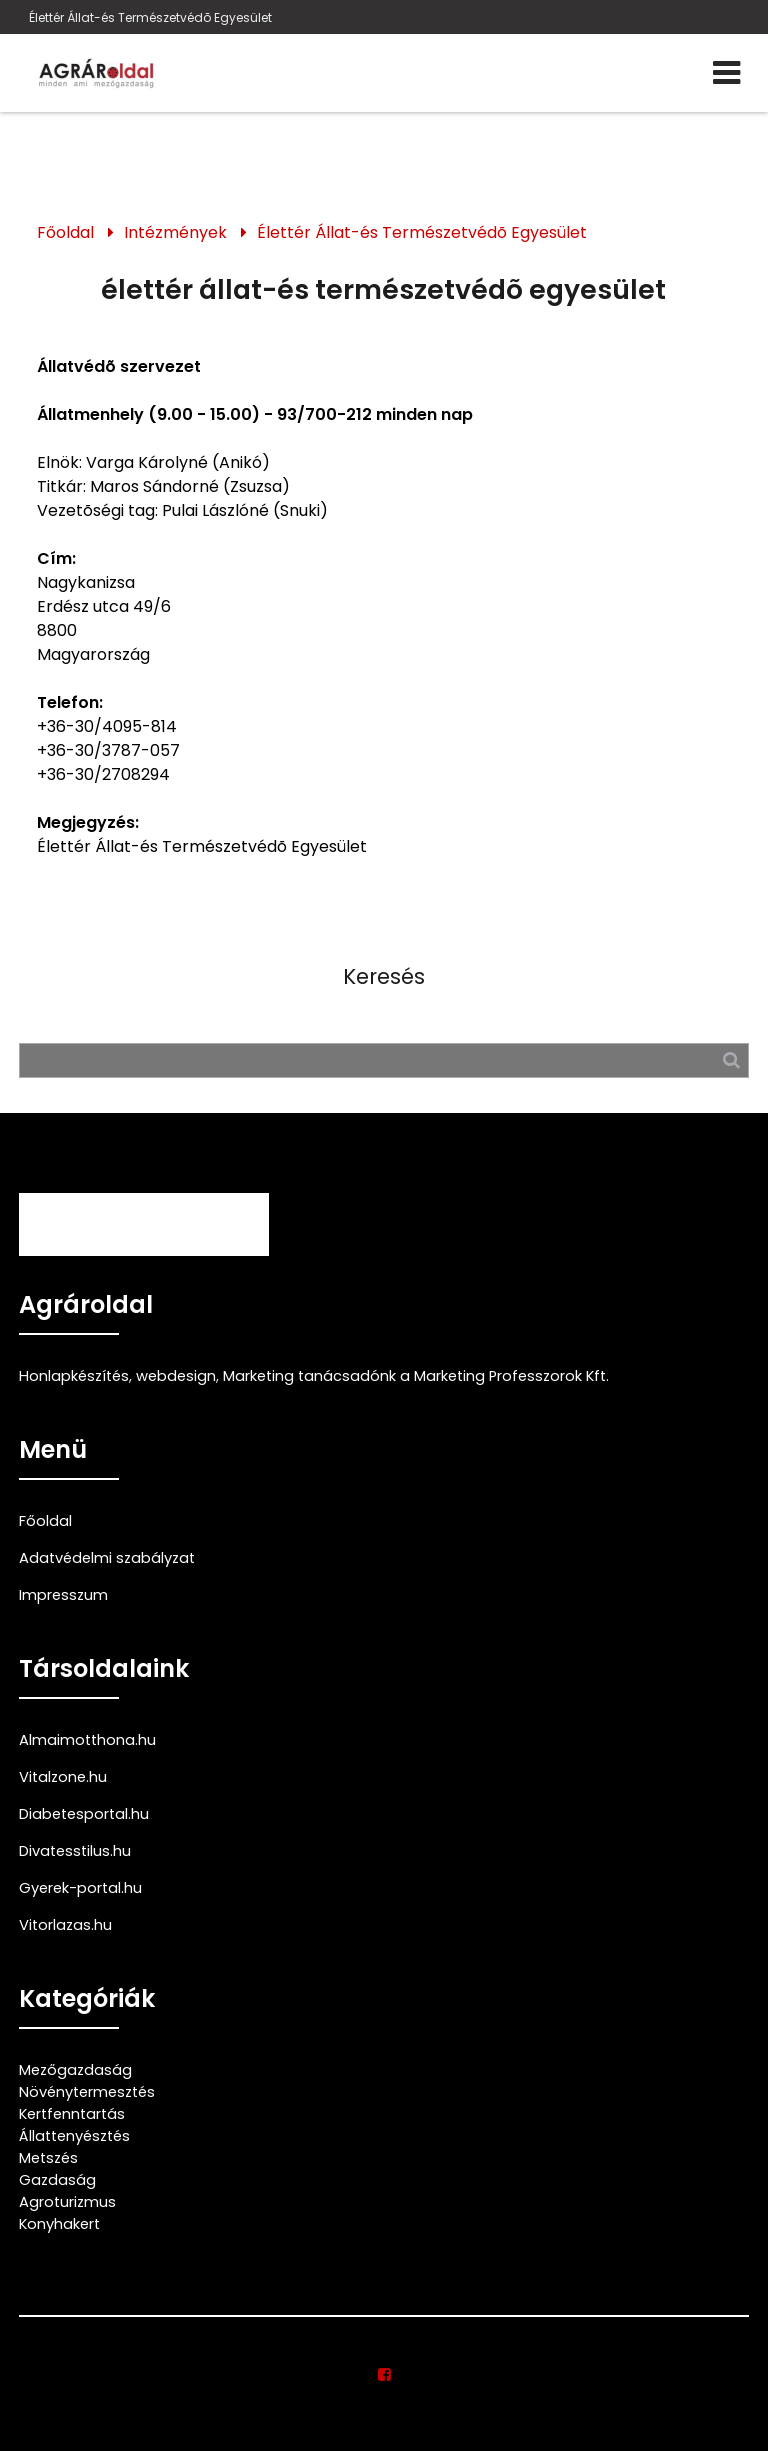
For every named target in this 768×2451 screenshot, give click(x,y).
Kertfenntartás (72, 2114)
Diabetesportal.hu (84, 1814)
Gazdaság (57, 2180)
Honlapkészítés (74, 1376)
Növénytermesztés (87, 2092)
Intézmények (175, 232)
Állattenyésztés (74, 2136)
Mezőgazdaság (75, 2070)
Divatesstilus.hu (75, 1851)
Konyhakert (59, 2224)
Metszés (48, 2158)
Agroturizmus (67, 2202)
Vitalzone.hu (63, 1777)
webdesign (176, 1376)
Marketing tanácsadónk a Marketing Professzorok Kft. (416, 1376)
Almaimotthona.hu (87, 1740)
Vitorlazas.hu (65, 1925)
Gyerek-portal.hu (80, 1888)
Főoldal (65, 232)
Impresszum (63, 1595)
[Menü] (726, 73)
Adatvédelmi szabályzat (107, 1558)
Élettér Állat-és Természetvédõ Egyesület (150, 17)
